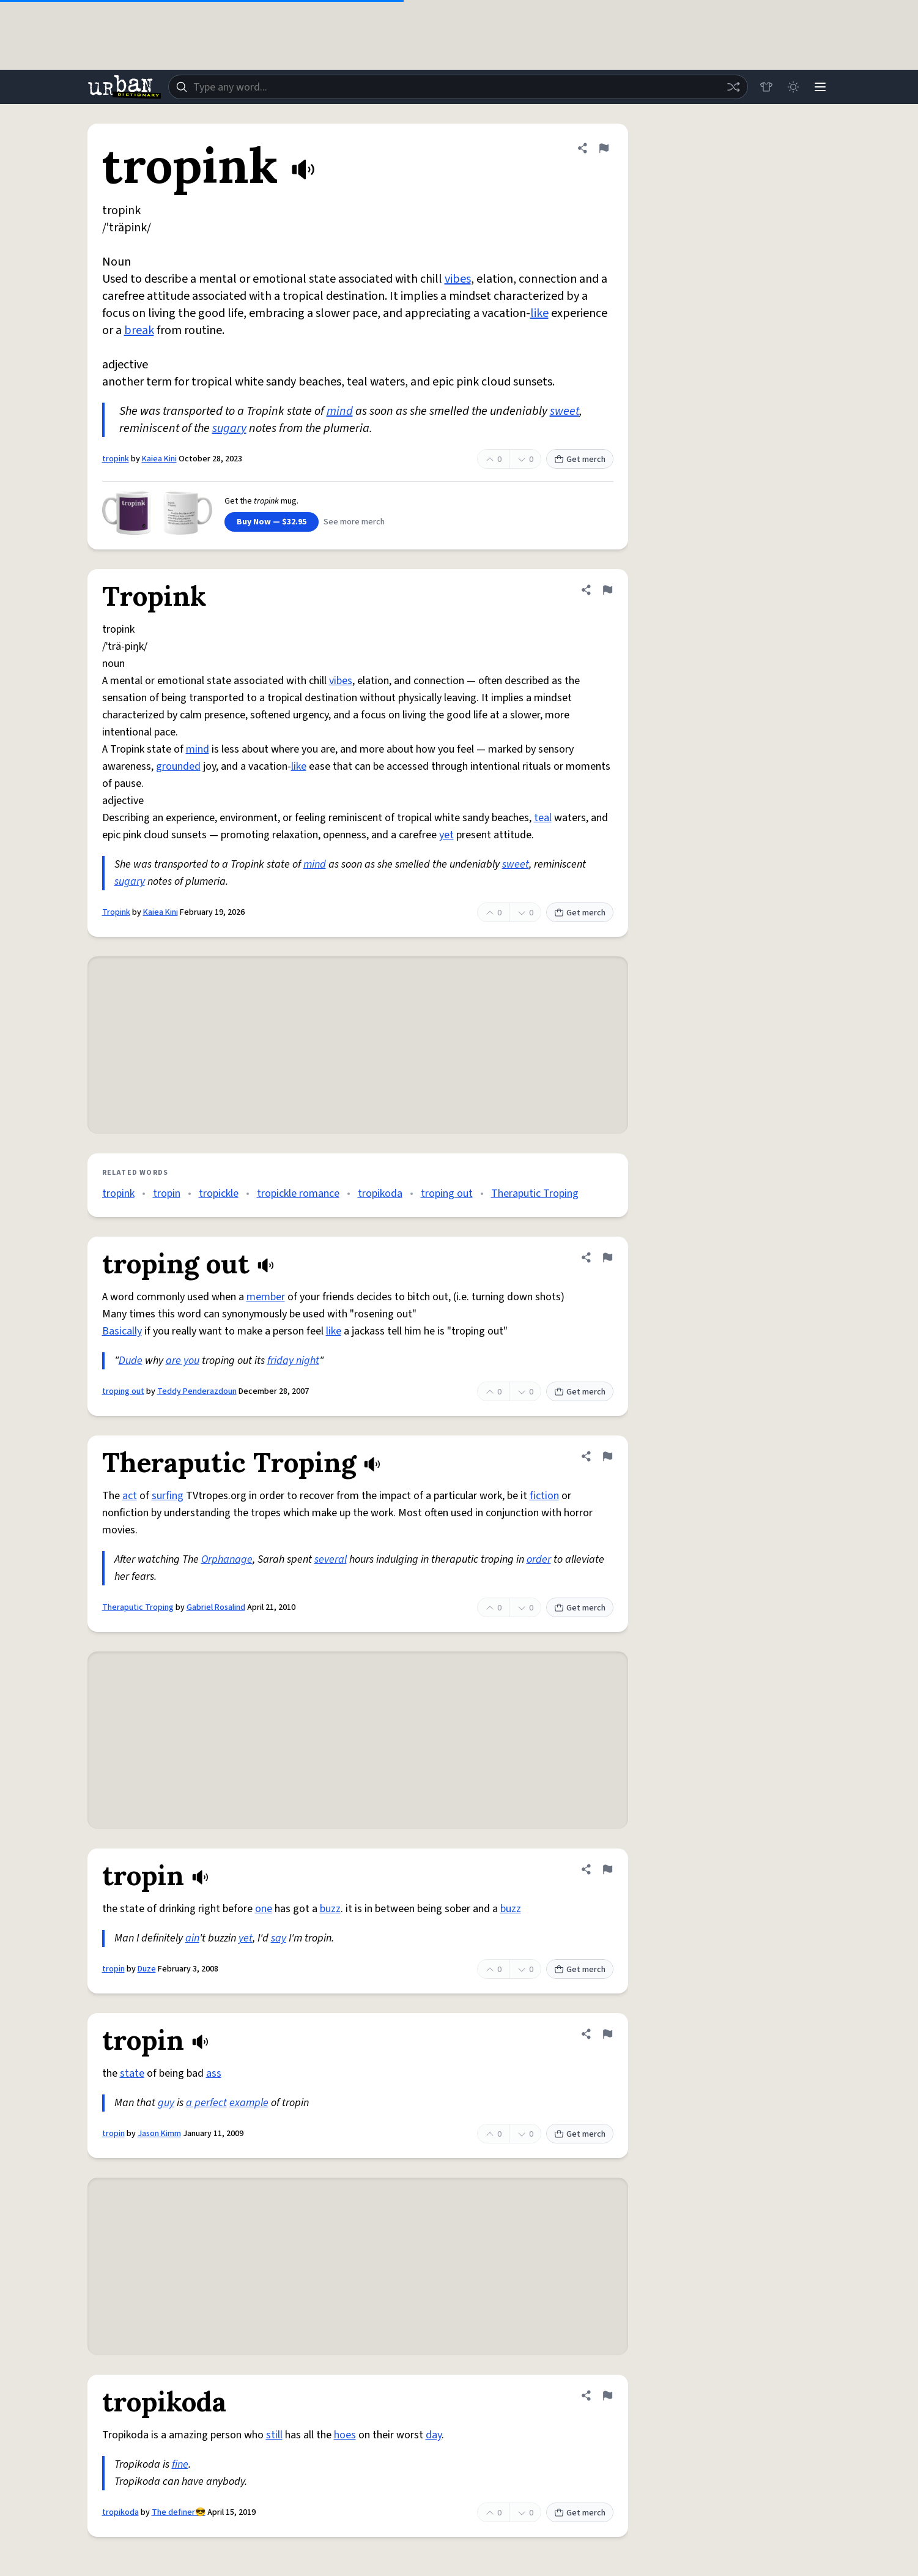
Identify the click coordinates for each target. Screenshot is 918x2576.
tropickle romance (298, 1193)
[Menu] (820, 87)
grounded (178, 766)
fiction (544, 1495)
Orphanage (227, 1559)
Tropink (116, 912)
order (539, 1559)
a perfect (206, 2102)
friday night (293, 1360)
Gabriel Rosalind (216, 1607)
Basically (122, 1331)
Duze (147, 1969)
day (434, 2435)
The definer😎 (178, 2512)
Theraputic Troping (535, 1193)
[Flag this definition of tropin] (607, 1869)
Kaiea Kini (159, 459)
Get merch (579, 459)
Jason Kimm (159, 2133)
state (132, 2073)
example (248, 2102)
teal (543, 817)
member (265, 1297)
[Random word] (733, 87)
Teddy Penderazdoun (197, 1391)
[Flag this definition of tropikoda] (607, 2395)
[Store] (766, 87)
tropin (166, 1193)
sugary (229, 428)
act (129, 1495)
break (139, 330)
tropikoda (380, 1193)
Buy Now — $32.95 (271, 522)
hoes (345, 2435)
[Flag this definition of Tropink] (607, 590)
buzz (330, 1908)
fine (180, 2464)
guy (166, 2102)
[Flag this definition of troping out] (607, 1257)
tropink (115, 459)
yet (446, 835)
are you (182, 1360)
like (539, 313)
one (263, 1908)
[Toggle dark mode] (793, 87)
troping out (447, 1193)
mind (340, 411)
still (274, 2435)
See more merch (354, 522)
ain (192, 1938)
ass (213, 2073)
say (278, 1938)
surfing (167, 1495)
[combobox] (458, 87)
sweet (564, 411)
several (330, 1559)
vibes (458, 279)
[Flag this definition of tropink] (603, 148)
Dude (131, 1360)
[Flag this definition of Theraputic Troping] (607, 1456)
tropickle (219, 1193)
